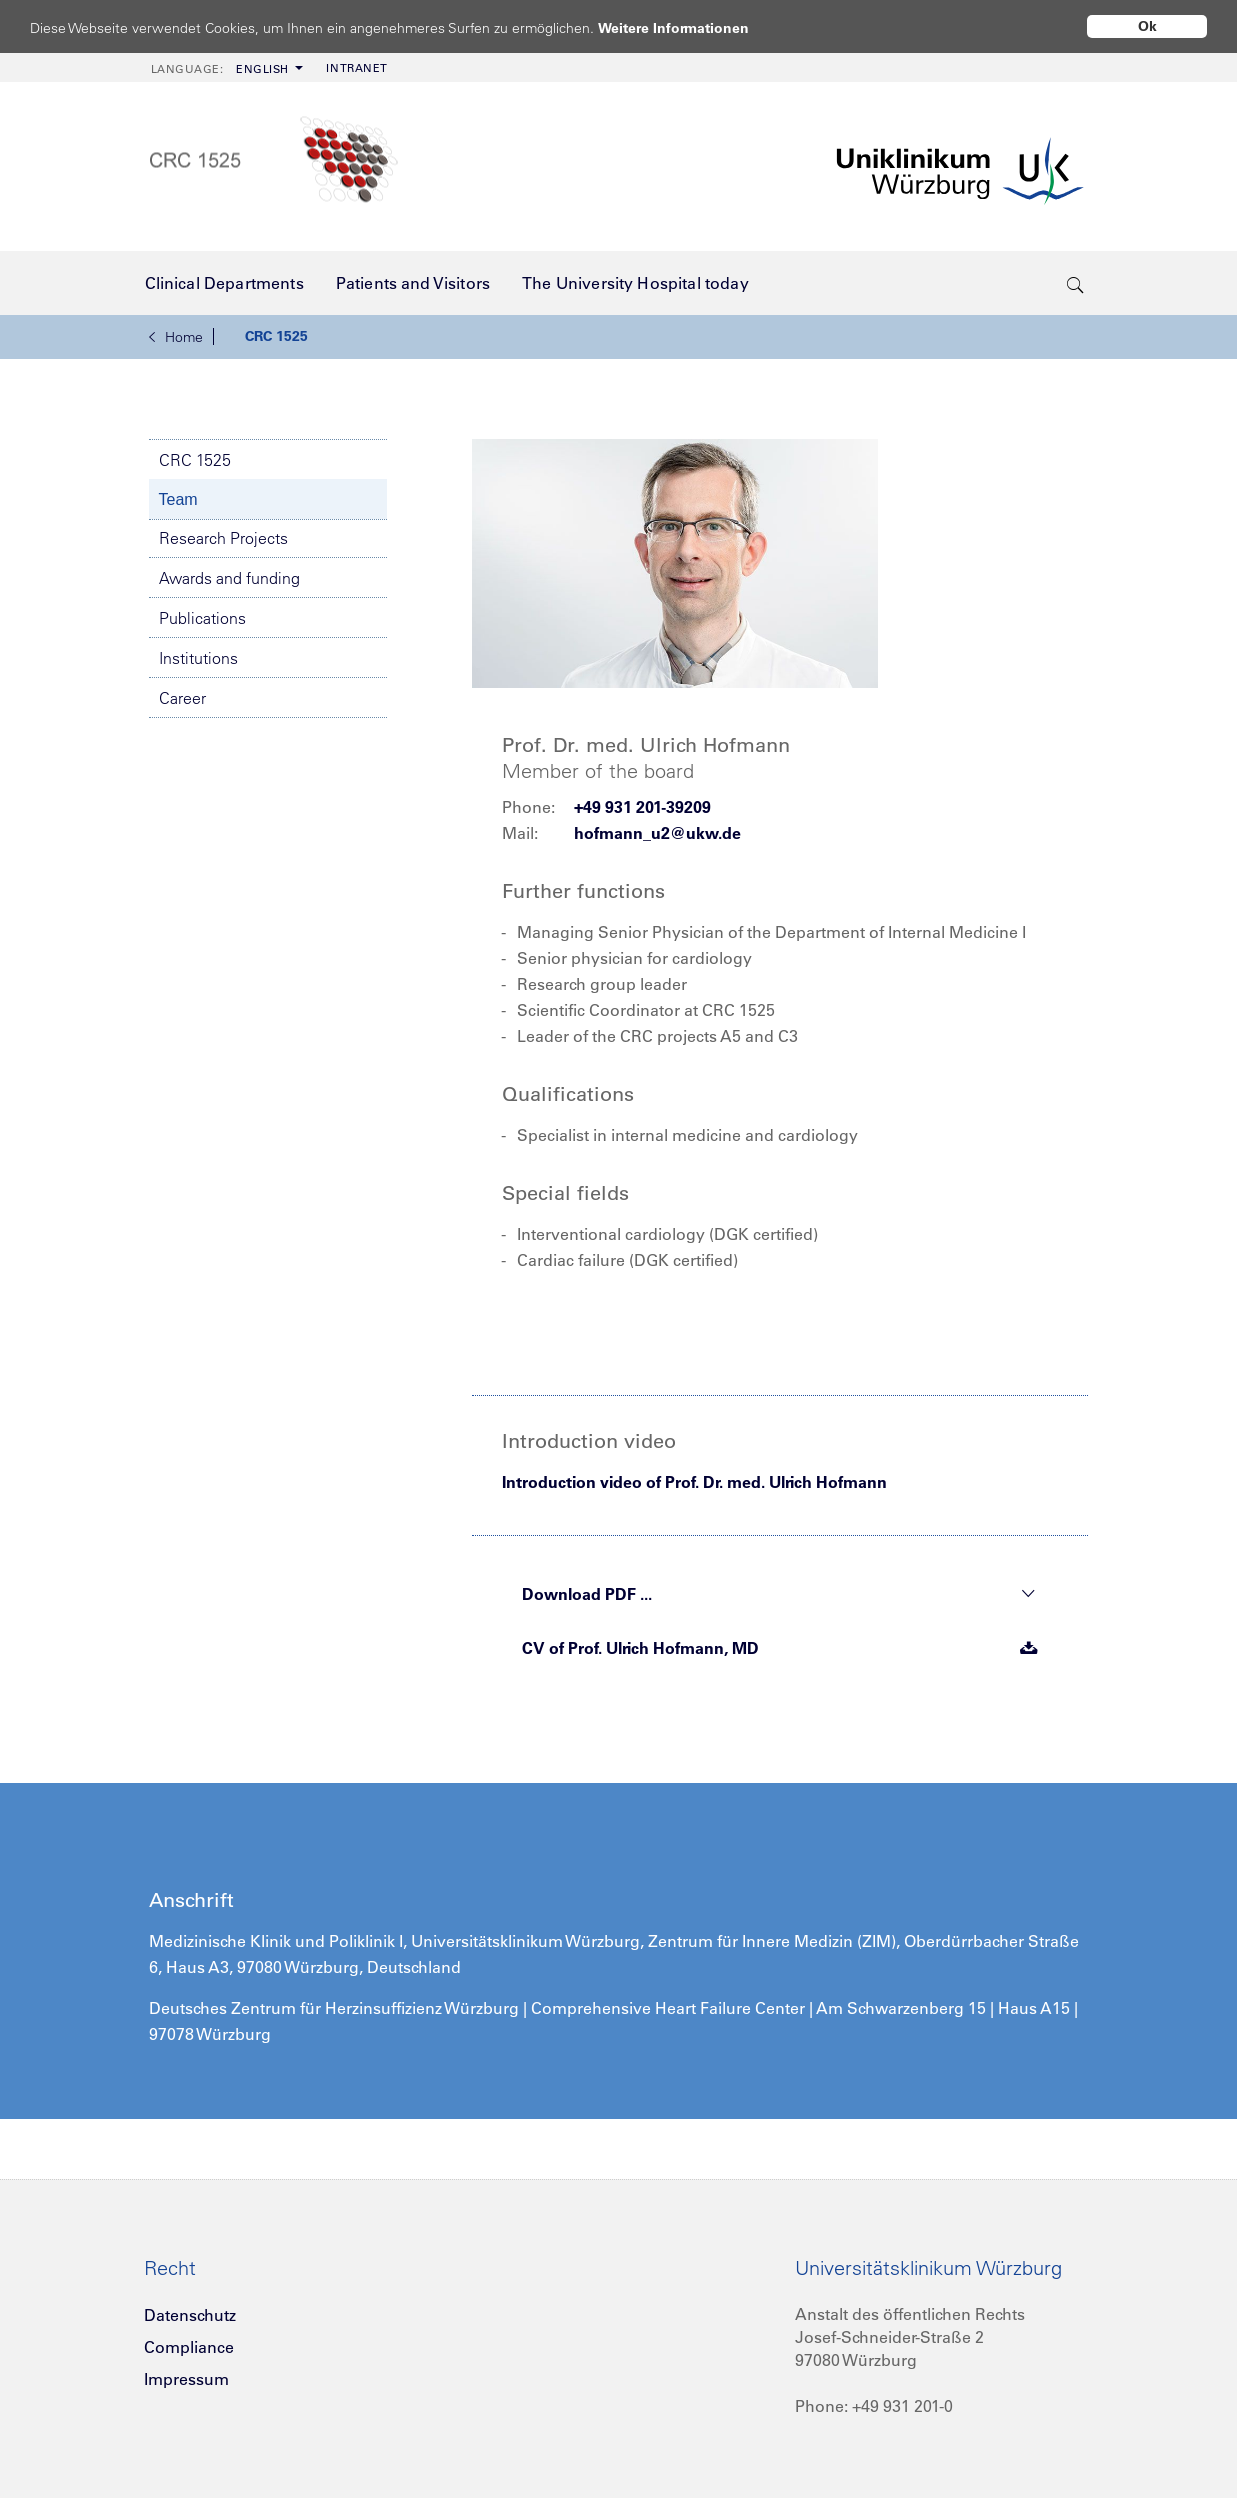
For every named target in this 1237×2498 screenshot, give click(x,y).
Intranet (356, 68)
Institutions (198, 658)
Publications (202, 618)
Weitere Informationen (692, 27)
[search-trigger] (1075, 283)
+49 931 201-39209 (642, 807)
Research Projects (223, 538)
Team (178, 499)
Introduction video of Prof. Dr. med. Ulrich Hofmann (694, 1482)
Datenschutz (190, 2315)
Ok (1147, 26)
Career (182, 698)
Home (176, 337)
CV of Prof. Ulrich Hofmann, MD (780, 1648)
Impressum (186, 2379)
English (220, 69)
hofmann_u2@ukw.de (657, 833)
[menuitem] (225, 67)
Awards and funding (229, 578)
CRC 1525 (276, 336)
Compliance (189, 2347)
